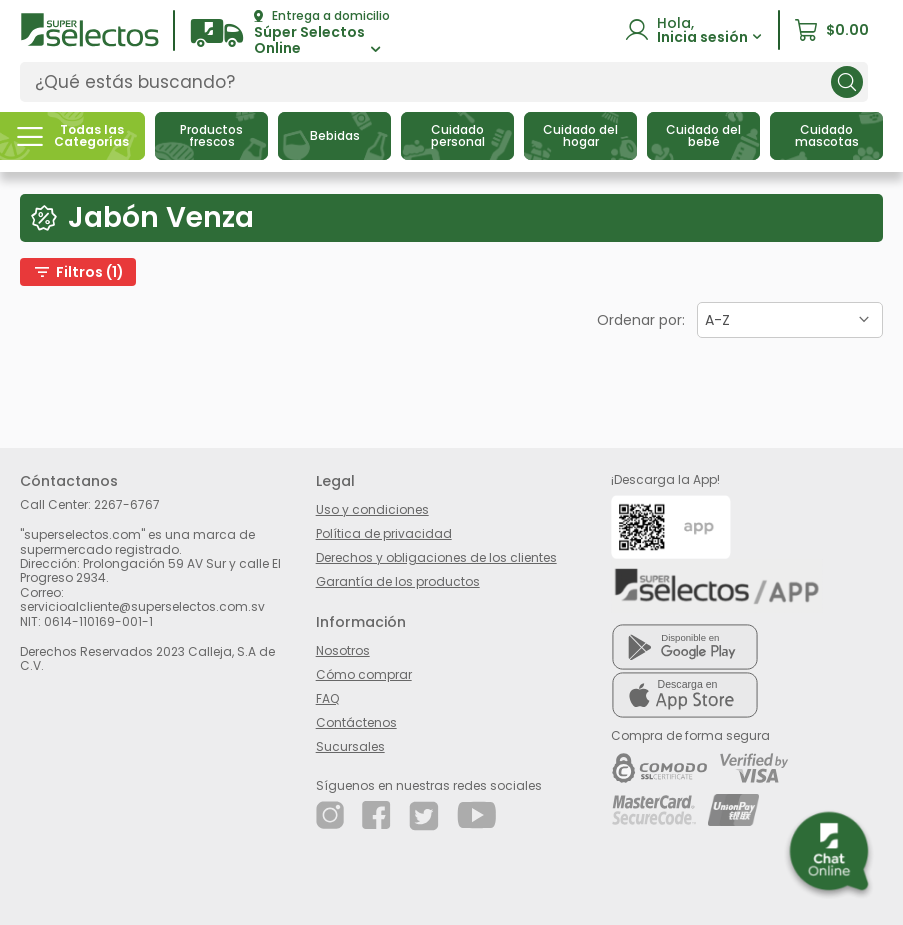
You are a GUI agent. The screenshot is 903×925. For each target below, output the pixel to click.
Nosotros (343, 650)
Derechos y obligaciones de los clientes (436, 557)
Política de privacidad (384, 533)
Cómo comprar (364, 674)
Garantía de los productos (398, 581)
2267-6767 (127, 504)
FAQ (327, 698)
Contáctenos (356, 722)
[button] (290, 33)
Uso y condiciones (372, 509)
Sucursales (350, 746)
